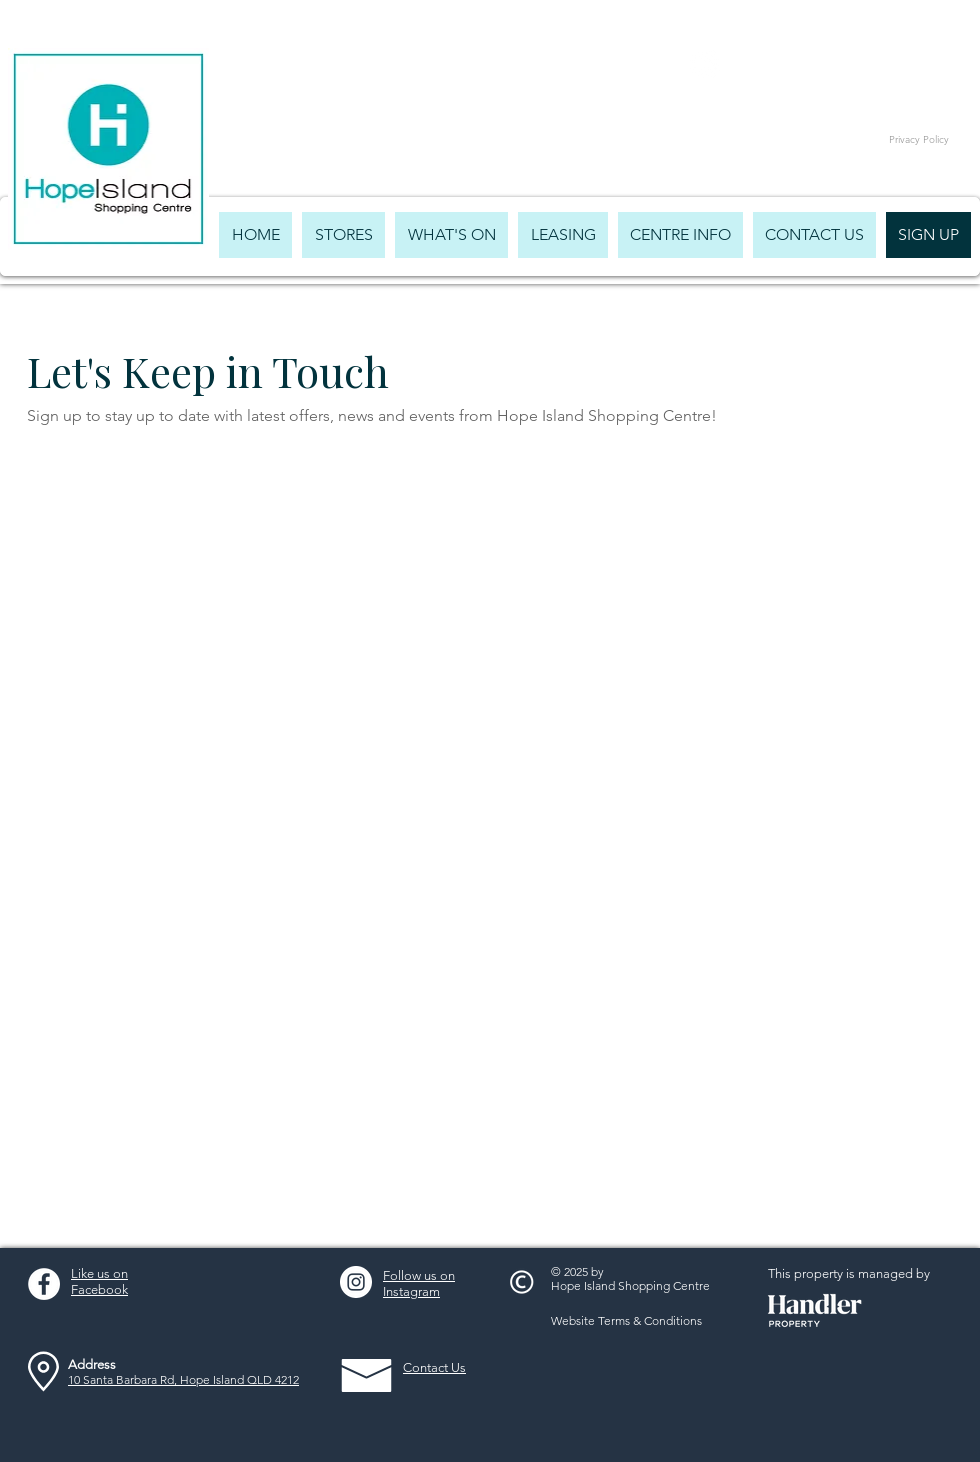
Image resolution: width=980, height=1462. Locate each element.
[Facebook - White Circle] (44, 1284)
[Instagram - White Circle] (356, 1282)
